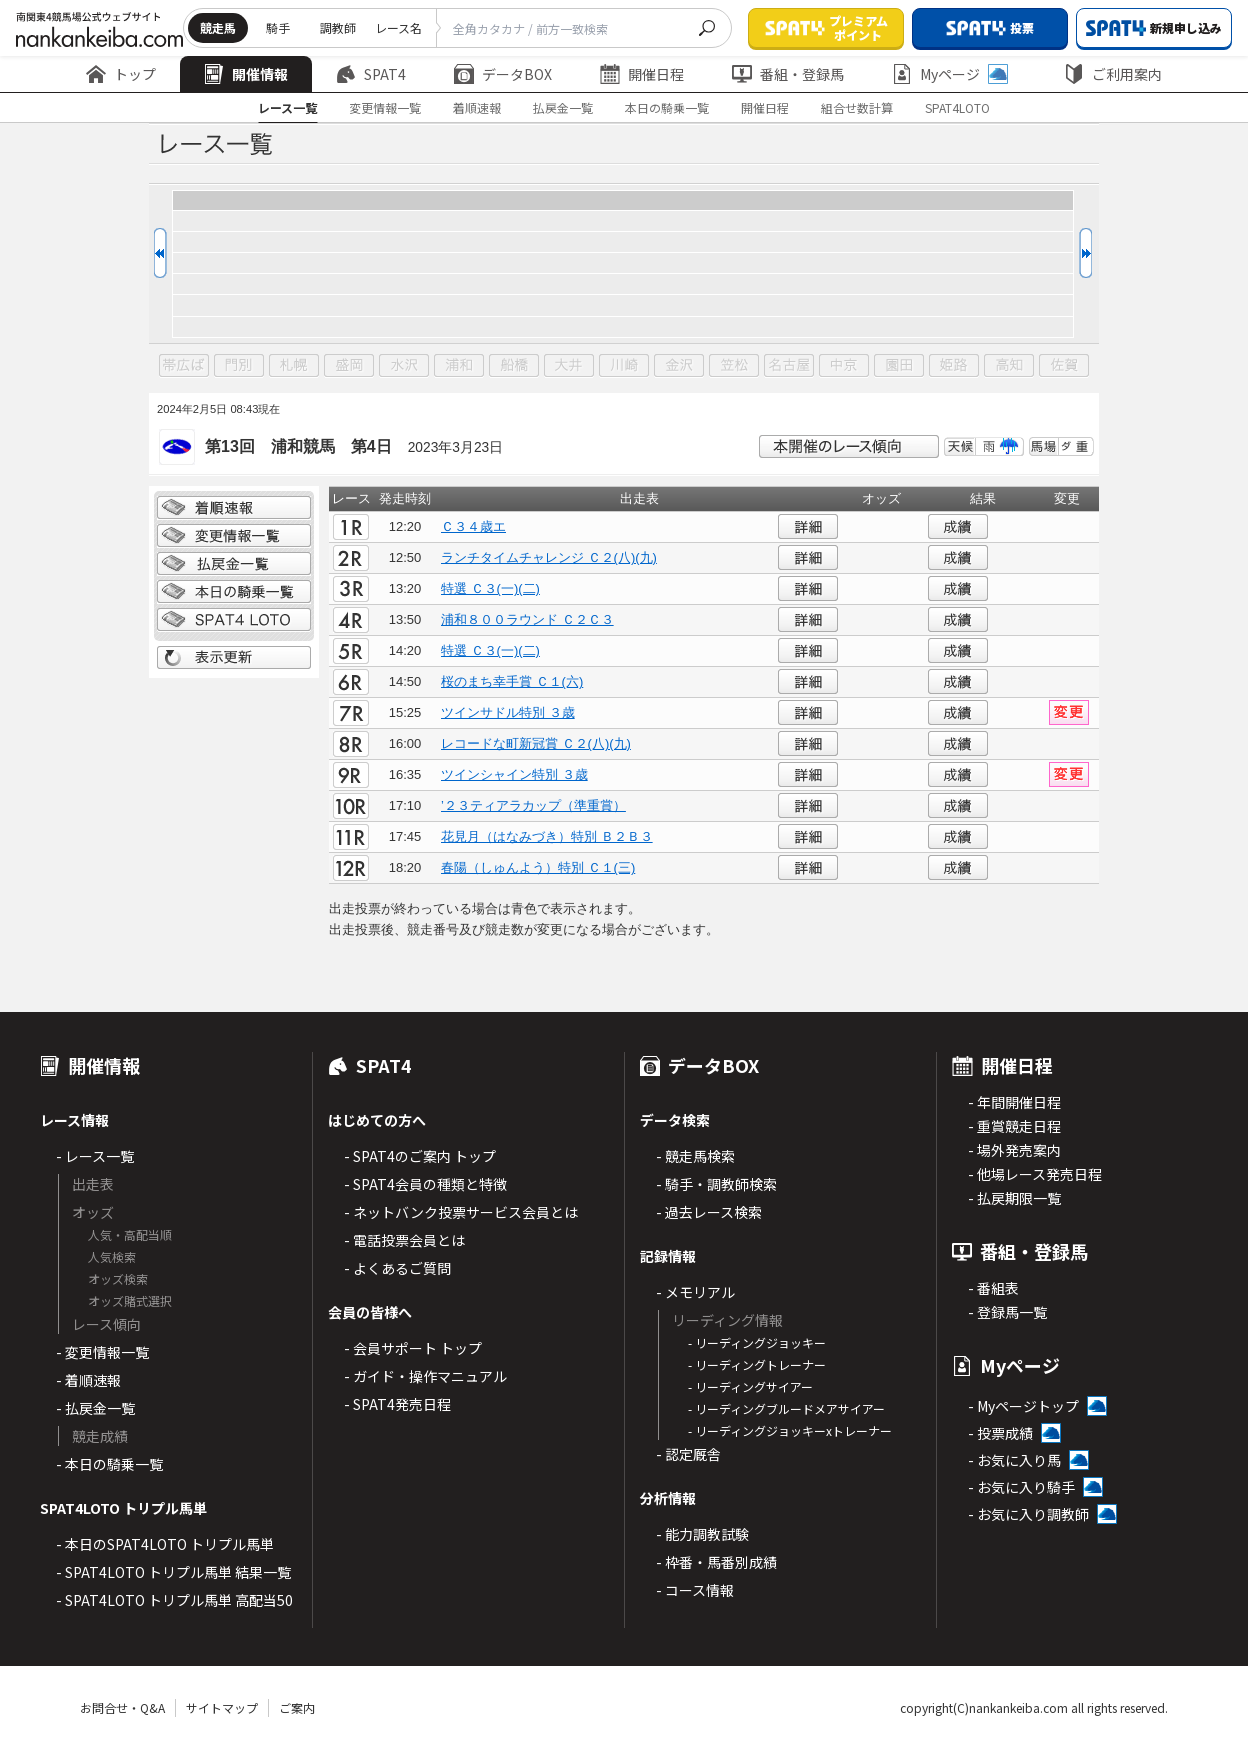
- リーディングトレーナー (757, 1364)
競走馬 (218, 27)
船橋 (514, 366)
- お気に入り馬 (1014, 1460)
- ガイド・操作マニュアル (425, 1376)
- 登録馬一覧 (1007, 1312)
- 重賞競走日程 (1014, 1126)
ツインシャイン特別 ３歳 (514, 774)
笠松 (734, 366)
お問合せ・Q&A (122, 1707)
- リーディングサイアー (750, 1386)
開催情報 (246, 74)
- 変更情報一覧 (102, 1352)
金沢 (679, 366)
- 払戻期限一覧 (1014, 1198)
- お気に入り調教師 (1028, 1514)
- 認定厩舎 (688, 1454)
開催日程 (642, 74)
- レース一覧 (95, 1156)
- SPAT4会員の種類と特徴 (425, 1184)
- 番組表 (993, 1288)
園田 (899, 366)
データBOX (503, 74)
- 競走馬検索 (695, 1156)
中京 (844, 366)
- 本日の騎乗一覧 (109, 1464)
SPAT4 (371, 74)
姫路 (954, 366)
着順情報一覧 (234, 508)
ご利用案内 (1113, 74)
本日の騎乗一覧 (667, 107)
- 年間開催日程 (1014, 1102)
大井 (569, 366)
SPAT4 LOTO (234, 620)
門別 (239, 366)
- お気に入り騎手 (1021, 1487)
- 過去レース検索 (709, 1212)
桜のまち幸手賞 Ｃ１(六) (512, 681)
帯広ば (184, 366)
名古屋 (789, 366)
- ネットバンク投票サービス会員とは (461, 1212)
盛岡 (349, 366)
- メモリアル (695, 1292)
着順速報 (477, 107)
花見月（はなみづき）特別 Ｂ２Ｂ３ (547, 836)
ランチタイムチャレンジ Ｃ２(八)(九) (549, 557)
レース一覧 (287, 107)
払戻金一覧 (563, 107)
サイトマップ (222, 1707)
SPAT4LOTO (957, 107)
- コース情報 (695, 1590)
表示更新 (234, 658)
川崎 (624, 366)
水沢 (404, 366)
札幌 (294, 366)
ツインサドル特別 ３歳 (508, 712)
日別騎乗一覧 (234, 592)
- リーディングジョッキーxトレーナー (790, 1430)
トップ (121, 74)
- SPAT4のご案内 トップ (420, 1156)
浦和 (459, 366)
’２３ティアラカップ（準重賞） (533, 805)
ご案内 (297, 1707)
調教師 (338, 27)
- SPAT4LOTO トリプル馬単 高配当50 (174, 1600)
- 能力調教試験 (702, 1534)
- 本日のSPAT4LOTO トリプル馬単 (165, 1544)
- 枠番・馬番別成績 (716, 1562)
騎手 (278, 27)
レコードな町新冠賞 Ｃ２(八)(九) (536, 743)
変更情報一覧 (385, 107)
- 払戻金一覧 (95, 1408)
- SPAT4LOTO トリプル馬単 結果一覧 (173, 1572)
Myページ (950, 74)
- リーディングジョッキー (757, 1342)
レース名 (398, 27)
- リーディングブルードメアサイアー (786, 1408)
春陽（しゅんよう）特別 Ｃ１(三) (538, 867)
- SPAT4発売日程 (397, 1404)
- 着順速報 (88, 1380)
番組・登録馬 (788, 74)
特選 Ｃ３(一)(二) (490, 588)
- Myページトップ (1023, 1406)
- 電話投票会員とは (404, 1240)
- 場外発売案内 (1014, 1150)
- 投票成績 (1000, 1433)
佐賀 (1064, 366)
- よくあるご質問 (397, 1268)
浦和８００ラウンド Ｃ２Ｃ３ (527, 619)
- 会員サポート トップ (413, 1348)
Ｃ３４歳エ (473, 526)
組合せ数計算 (857, 107)
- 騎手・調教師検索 (716, 1184)
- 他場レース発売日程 (1035, 1174)
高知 (1009, 366)
